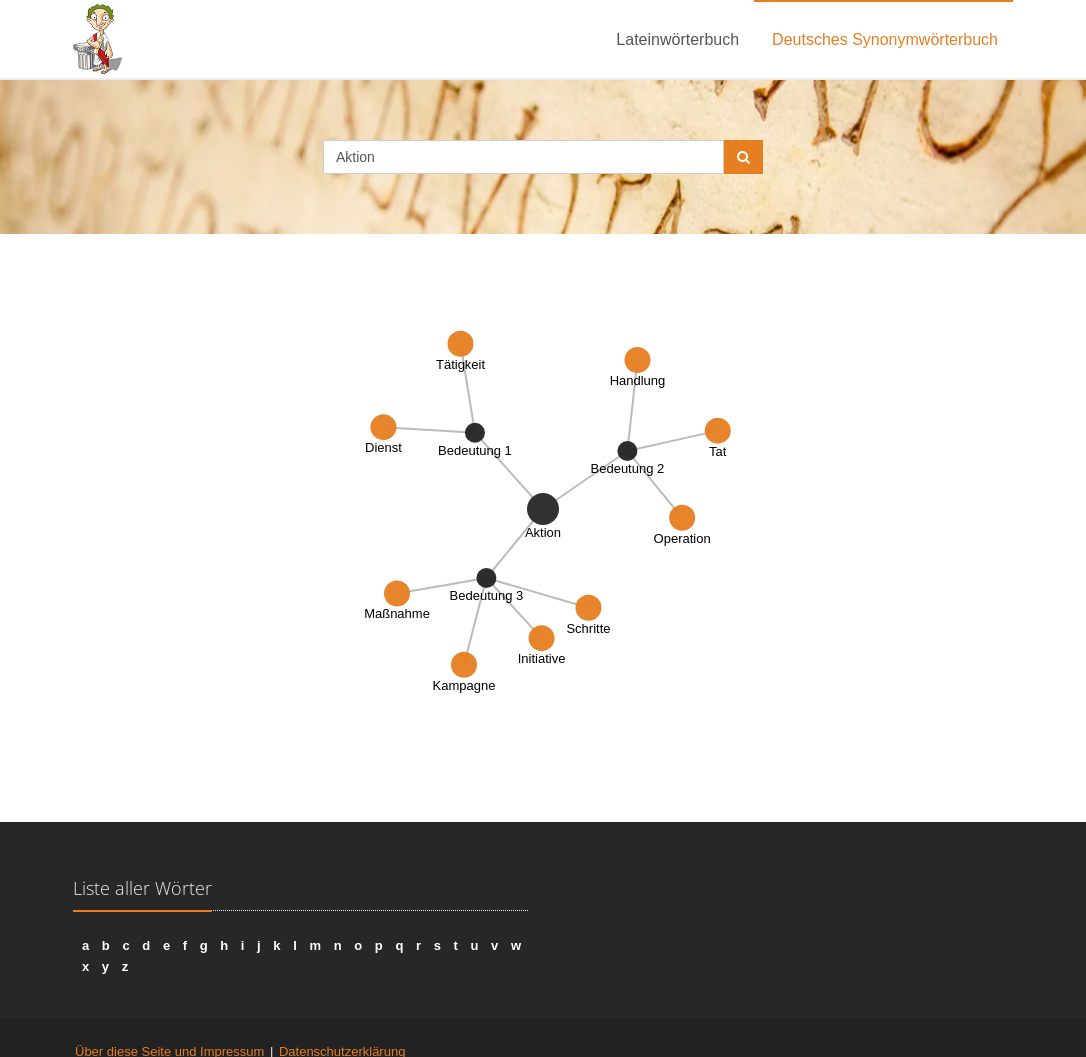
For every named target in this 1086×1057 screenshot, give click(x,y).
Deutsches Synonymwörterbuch (885, 39)
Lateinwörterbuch (677, 39)
